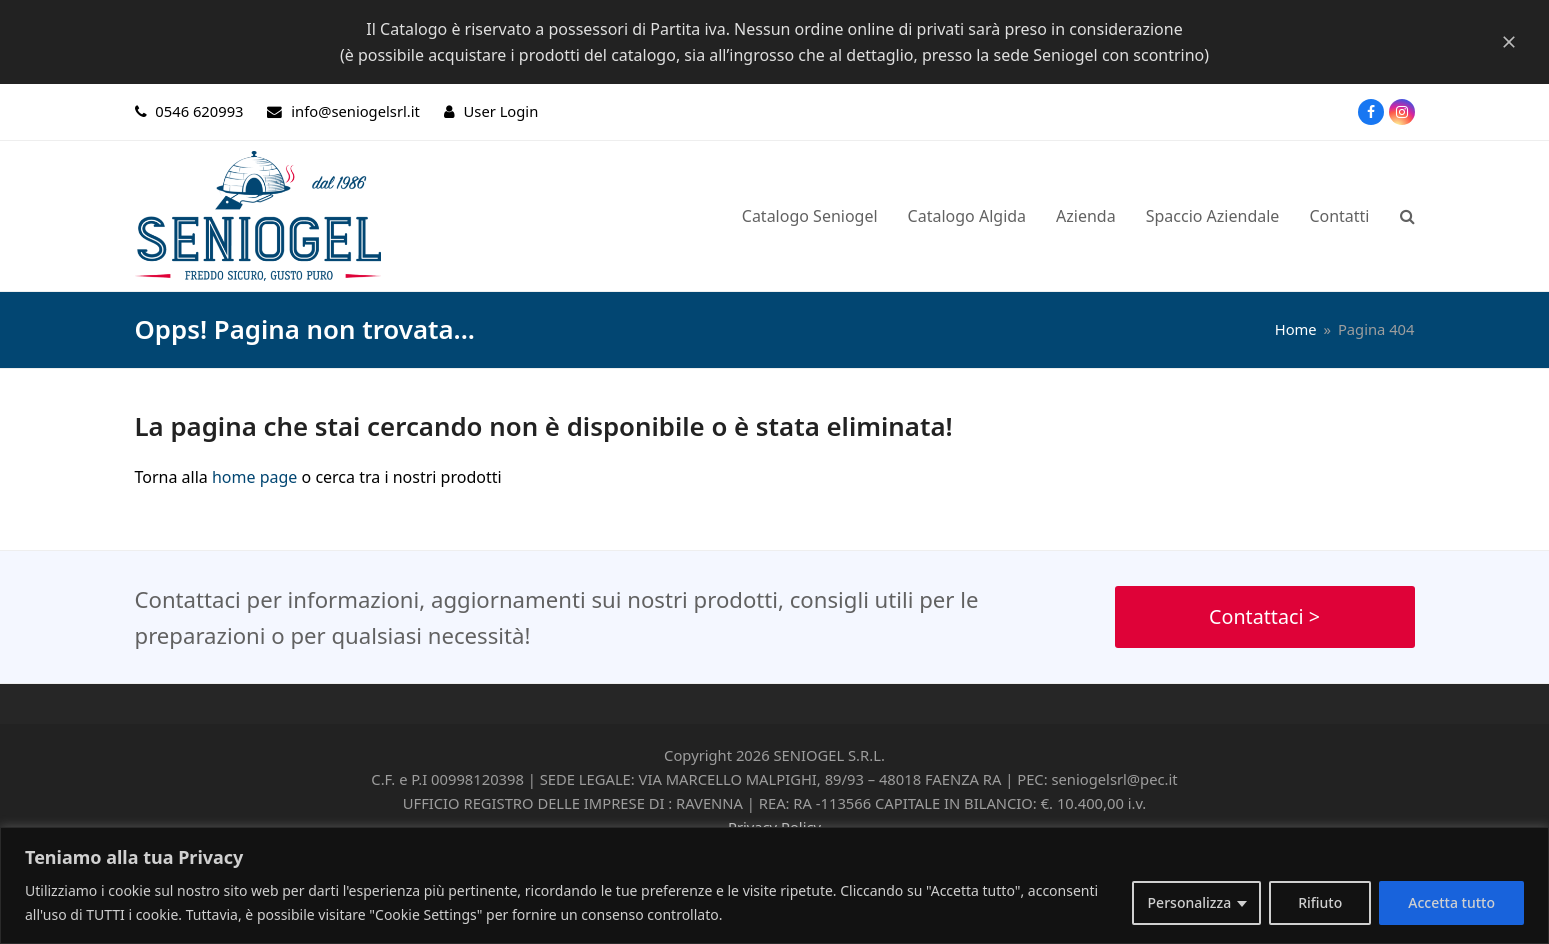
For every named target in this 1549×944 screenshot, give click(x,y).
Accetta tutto (1451, 902)
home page (254, 477)
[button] (1407, 216)
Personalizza (1190, 902)
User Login (501, 111)
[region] (774, 885)
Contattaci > (1264, 616)
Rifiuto (1320, 902)
